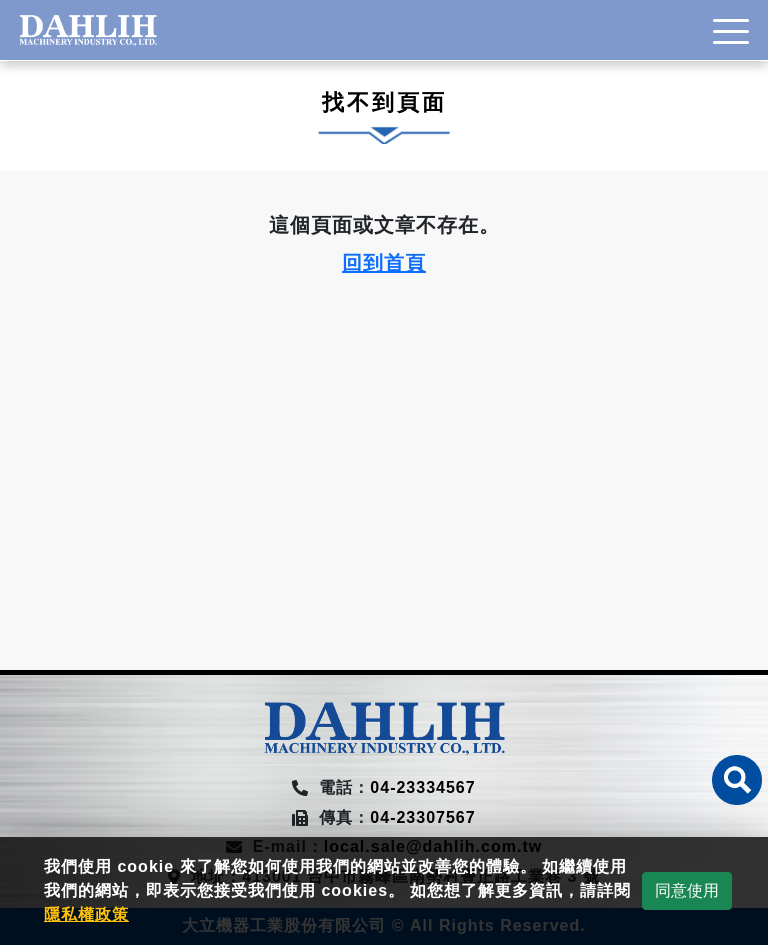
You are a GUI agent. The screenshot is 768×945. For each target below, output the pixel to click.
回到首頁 (384, 263)
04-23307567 (422, 817)
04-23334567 (422, 787)
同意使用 (687, 890)
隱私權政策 (86, 914)
